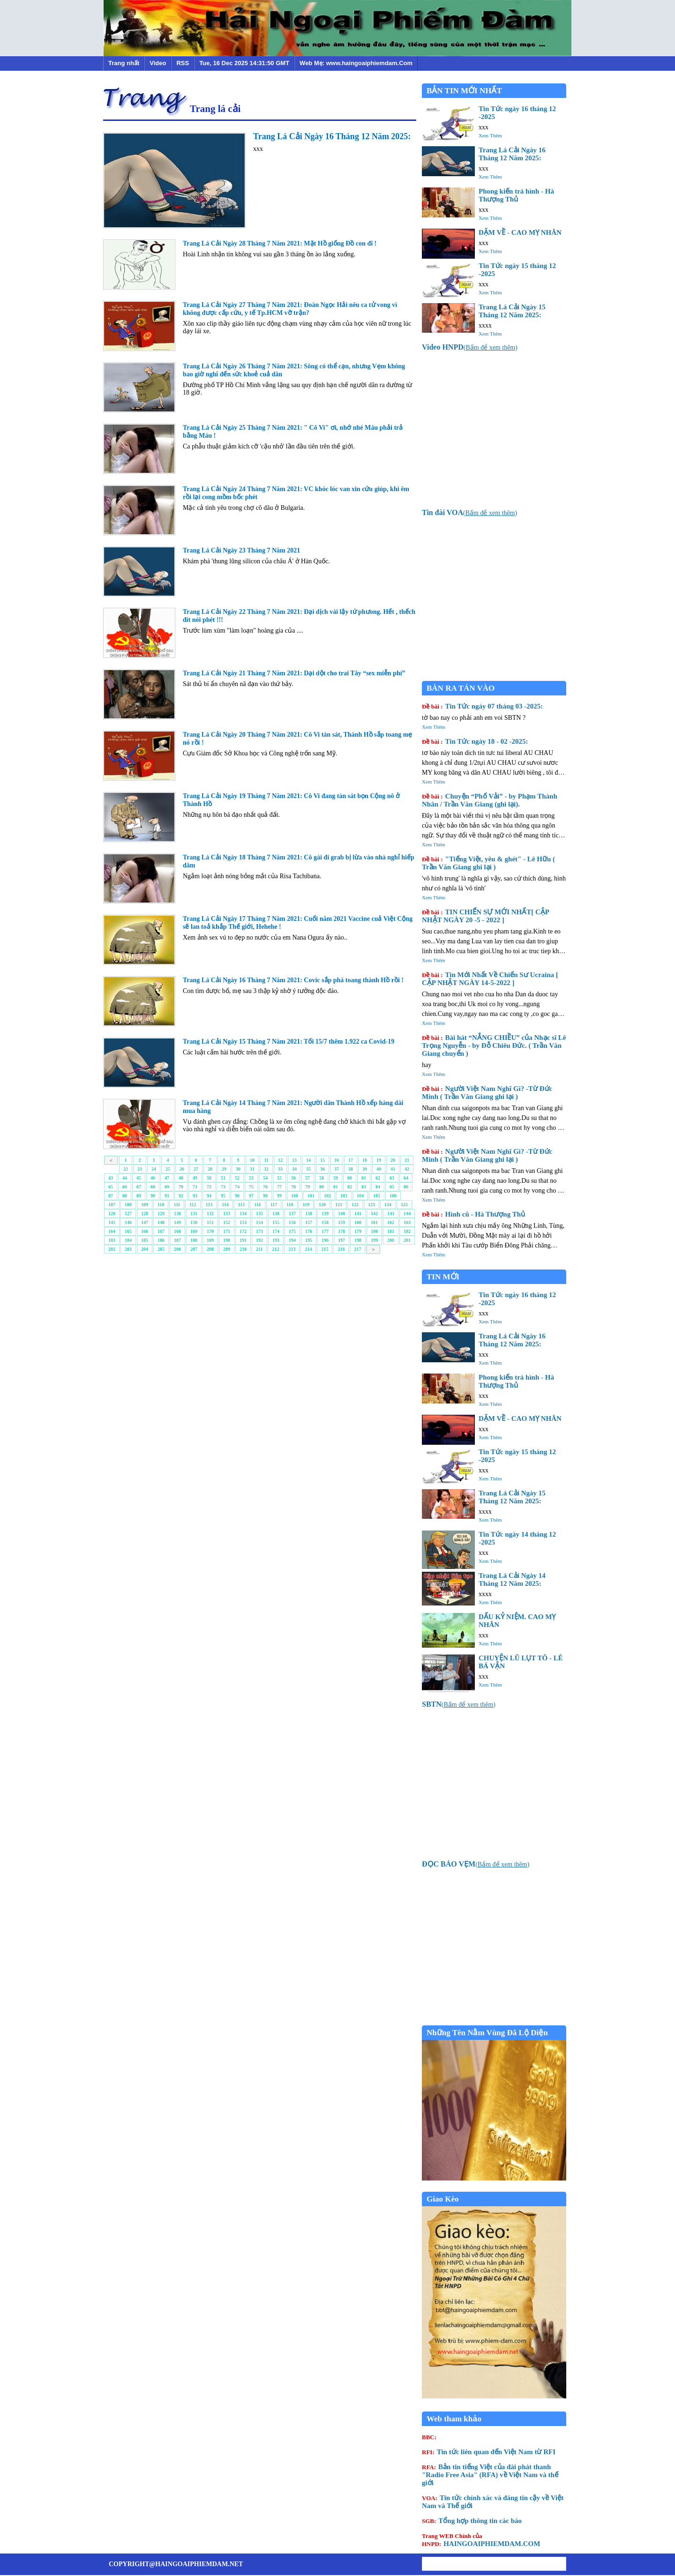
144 (407, 1213)
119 (306, 1204)
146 (128, 1222)
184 (128, 1240)
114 (225, 1204)
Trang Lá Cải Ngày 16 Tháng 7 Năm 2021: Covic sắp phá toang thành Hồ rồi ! (293, 980)
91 (167, 1195)
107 (111, 1204)
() (470, 347)
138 (308, 1213)
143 (390, 1213)
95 (223, 1195)
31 (252, 1169)
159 (341, 1222)
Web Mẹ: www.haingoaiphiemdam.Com (356, 63)
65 (110, 1186)
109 (144, 1204)
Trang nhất (123, 63)
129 (161, 1213)
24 (153, 1169)
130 (177, 1213)
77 (279, 1186)
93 (195, 1195)
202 (111, 1249)
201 (407, 1240)
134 (243, 1213)
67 (138, 1186)
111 (176, 1204)
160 (357, 1222)
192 (259, 1240)
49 (195, 1177)
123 (371, 1204)
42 (407, 1169)
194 (292, 1240)
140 (341, 1213)
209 (226, 1249)
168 (177, 1231)
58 (321, 1177)
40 (378, 1169)
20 (392, 1160)
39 (364, 1169)
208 (210, 1249)
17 (350, 1160)
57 (307, 1177)
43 (110, 1177)
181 (390, 1231)
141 (357, 1213)
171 (226, 1231)
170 (210, 1231)
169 (193, 1231)
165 (128, 1231)
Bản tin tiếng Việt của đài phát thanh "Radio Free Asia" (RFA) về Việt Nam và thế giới (490, 2474)
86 (406, 1186)
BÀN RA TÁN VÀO (461, 688)
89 (138, 1195)
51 (223, 1177)
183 (111, 1240)
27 (196, 1169)
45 (138, 1177)
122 (355, 1204)
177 (325, 1231)
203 (128, 1249)
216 (341, 1249)
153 (243, 1222)
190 (226, 1240)
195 (308, 1240)
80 (321, 1186)
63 (392, 1177)
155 (275, 1222)
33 (280, 1169)
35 (308, 1169)
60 (349, 1177)
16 (336, 1160)
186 (161, 1240)
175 (292, 1231)
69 (167, 1186)
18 (364, 1160)
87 (110, 1195)
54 (265, 1177)
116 (257, 1204)
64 (406, 1177)
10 (252, 1160)
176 (308, 1231)
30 (238, 1169)
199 (374, 1240)
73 (223, 1186)
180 (374, 1231)
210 (243, 1249)
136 (275, 1213)
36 (322, 1169)
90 (152, 1195)
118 (289, 1204)
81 (335, 1186)
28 (210, 1169)
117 (273, 1204)
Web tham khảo (454, 2418)
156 (292, 1222)
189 (210, 1240)
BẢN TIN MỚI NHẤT (464, 90)
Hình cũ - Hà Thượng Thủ (473, 1214)
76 (265, 1186)
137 (292, 1213)
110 (161, 1204)
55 (279, 1177)
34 (294, 1169)
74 (237, 1186)
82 (349, 1186)
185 (144, 1240)
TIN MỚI (443, 1276)
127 (128, 1213)
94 (209, 1195)
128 (144, 1213)
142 (374, 1213)
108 (128, 1204)
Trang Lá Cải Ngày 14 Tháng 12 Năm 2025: (512, 1579)
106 (393, 1195)
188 (193, 1240)
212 (275, 1249)
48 (181, 1177)
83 (363, 1186)
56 (293, 1177)
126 (111, 1213)
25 (167, 1169)
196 (325, 1240)
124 (387, 1204)
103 (343, 1195)
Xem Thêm (490, 135)
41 (392, 1169)
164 (111, 1231)
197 (341, 1240)
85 (392, 1186)
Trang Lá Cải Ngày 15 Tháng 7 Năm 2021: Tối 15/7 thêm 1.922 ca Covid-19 (288, 1041)
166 (144, 1231)
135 (259, 1213)
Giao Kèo (442, 2199)
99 (279, 1195)
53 (251, 1177)
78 (293, 1186)
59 (335, 1177)
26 (182, 1169)
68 (152, 1186)
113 (209, 1204)
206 (177, 1249)
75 (251, 1186)
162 (390, 1222)
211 (259, 1249)
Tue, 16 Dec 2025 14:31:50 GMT (244, 63)
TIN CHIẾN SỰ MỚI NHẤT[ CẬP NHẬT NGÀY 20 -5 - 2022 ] (485, 916)
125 (404, 1204)
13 (294, 1160)
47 (167, 1177)
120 (322, 1204)
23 (139, 1169)
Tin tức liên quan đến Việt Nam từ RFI (488, 2452)
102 (327, 1195)
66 (124, 1186)
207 (193, 1249)
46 (152, 1177)
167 (161, 1231)
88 (124, 1195)
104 (360, 1195)
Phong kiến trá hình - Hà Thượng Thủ (516, 195)
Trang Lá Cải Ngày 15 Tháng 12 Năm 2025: (512, 311)
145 (111, 1222)
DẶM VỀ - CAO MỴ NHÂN (520, 232)
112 (192, 1204)
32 (266, 1169)
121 (338, 1204)
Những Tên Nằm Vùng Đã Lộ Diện (487, 2032)
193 (275, 1240)
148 (161, 1222)
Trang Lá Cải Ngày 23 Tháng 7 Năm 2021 (241, 550)
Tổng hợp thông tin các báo (472, 2520)
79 (307, 1186)
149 (177, 1222)
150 (193, 1222)
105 (376, 1195)
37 (336, 1169)
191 (243, 1240)
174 (275, 1231)
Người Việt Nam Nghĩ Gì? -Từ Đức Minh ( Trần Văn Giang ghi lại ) (487, 1092)
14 (308, 1160)
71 (195, 1186)
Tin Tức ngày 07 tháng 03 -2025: (482, 706)
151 (210, 1222)
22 (125, 1169)
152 (226, 1222)
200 (390, 1240)
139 (325, 1213)
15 (322, 1160)
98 (265, 1195)
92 (181, 1195)
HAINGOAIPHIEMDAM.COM (481, 2539)
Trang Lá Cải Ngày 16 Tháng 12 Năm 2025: (332, 136)
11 (266, 1160)
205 (161, 1249)
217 (357, 1249)
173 (259, 1231)
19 (378, 1160)
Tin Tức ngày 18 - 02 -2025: (475, 741)
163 (407, 1222)
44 (124, 1177)
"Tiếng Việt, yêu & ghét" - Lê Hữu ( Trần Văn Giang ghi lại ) (488, 863)
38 (350, 1169)
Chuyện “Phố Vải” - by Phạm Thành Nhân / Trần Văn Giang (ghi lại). (489, 800)
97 (251, 1195)
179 (357, 1231)
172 (243, 1231)
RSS (182, 63)
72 (209, 1186)
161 (374, 1222)
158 (325, 1222)
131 (193, 1213)
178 (341, 1231)
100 (294, 1195)
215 (324, 1249)
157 (308, 1222)
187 (177, 1240)
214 (308, 1249)
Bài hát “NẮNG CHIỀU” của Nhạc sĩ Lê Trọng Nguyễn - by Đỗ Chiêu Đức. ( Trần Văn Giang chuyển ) (494, 1045)
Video (158, 63)
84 (377, 1186)
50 (209, 1177)
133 (226, 1213)
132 (210, 1213)
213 (291, 1249)
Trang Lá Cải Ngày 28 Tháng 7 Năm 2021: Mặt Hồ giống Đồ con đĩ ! (279, 243)
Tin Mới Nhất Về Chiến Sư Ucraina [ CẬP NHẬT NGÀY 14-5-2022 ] (490, 978)
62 (377, 1177)
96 (237, 1195)
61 (363, 1177)
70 (181, 1186)
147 (144, 1222)
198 (357, 1240)
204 (144, 1249)
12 (280, 1160)
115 (241, 1204)
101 (311, 1195)
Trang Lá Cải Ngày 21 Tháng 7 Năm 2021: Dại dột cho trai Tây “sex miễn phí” (294, 673)
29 (224, 1169)
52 (237, 1177)
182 (407, 1231)
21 (407, 1160)
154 (259, 1222)
